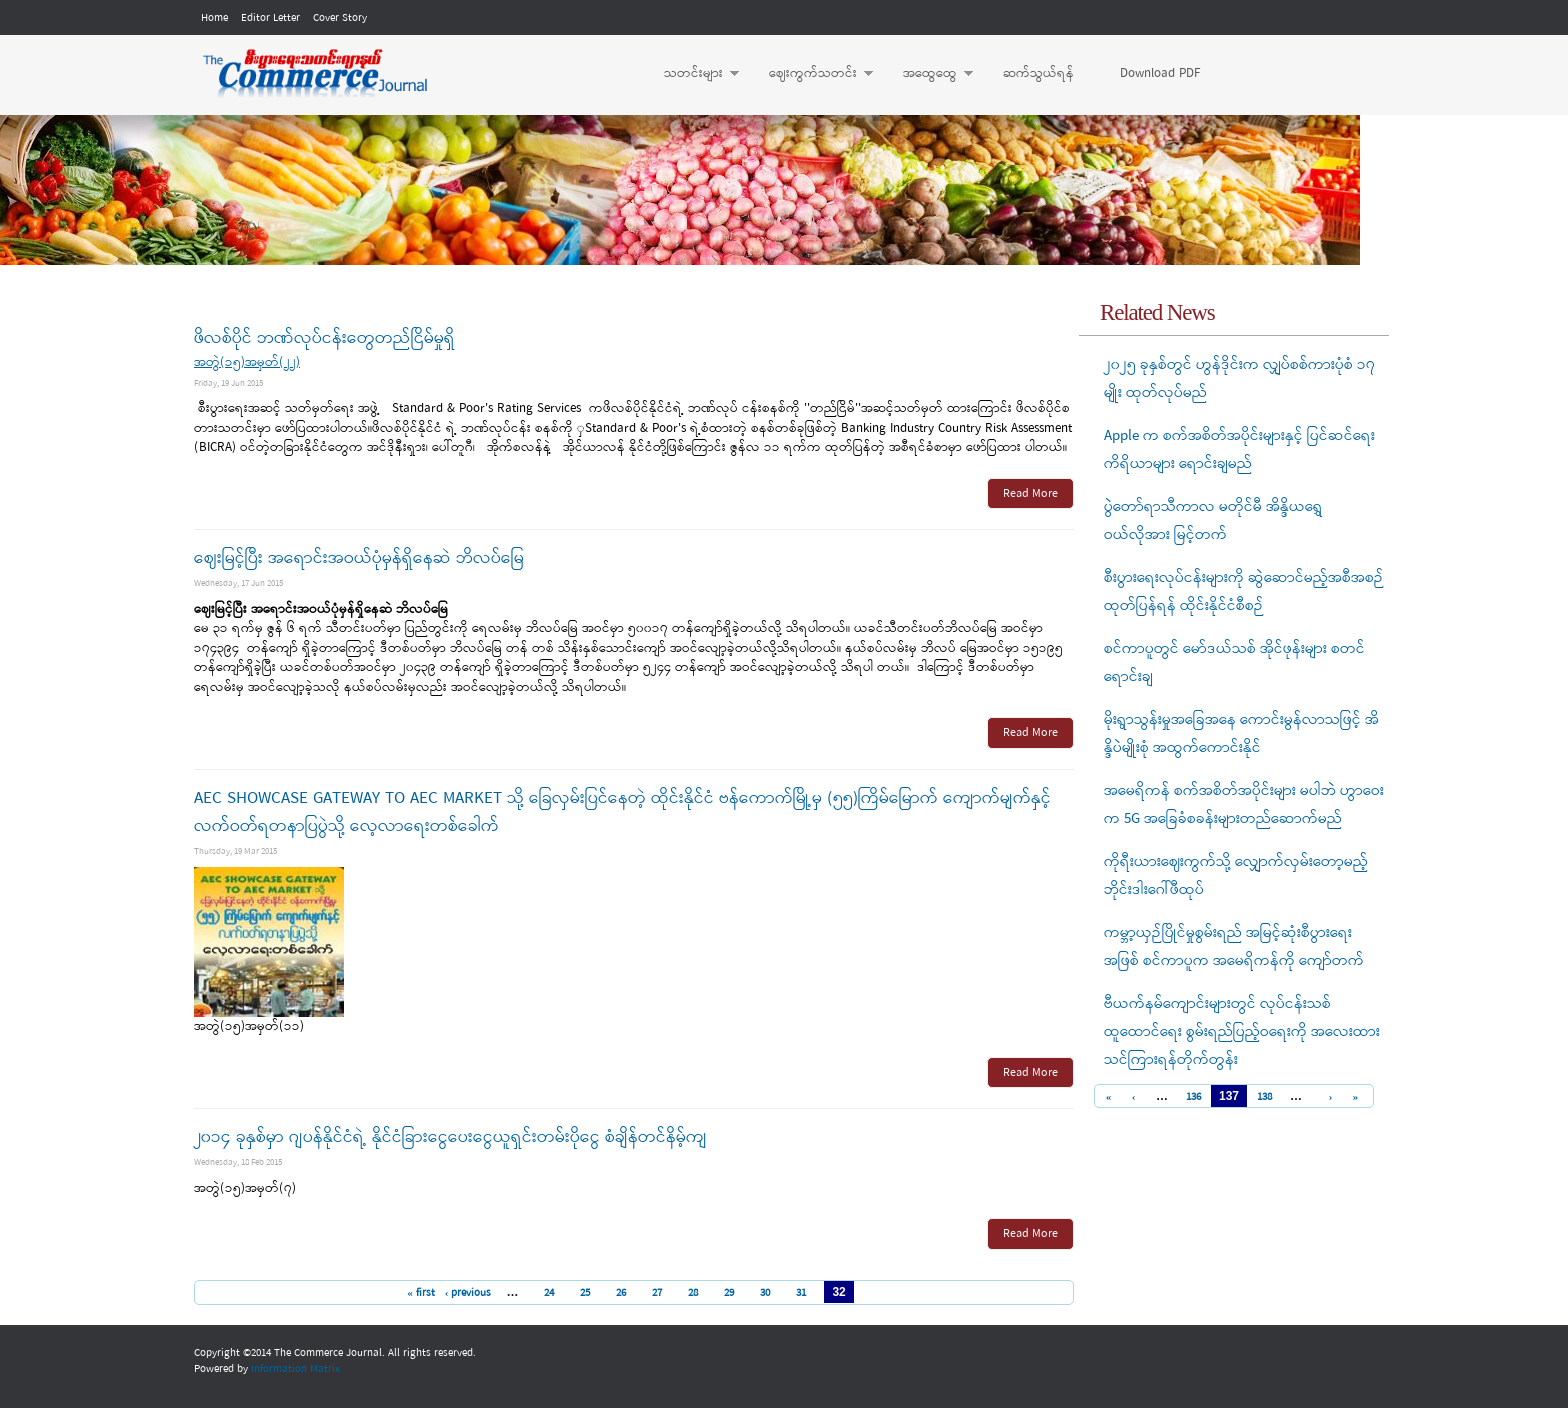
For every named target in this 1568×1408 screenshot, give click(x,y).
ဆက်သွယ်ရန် (1038, 73)
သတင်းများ (691, 74)
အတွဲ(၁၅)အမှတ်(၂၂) (247, 362)
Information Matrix (295, 1369)
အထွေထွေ (928, 74)
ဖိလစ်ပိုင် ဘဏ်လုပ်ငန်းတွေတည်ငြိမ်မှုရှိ (324, 338)
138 (1264, 1097)
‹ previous (468, 1293)
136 (1193, 1097)
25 (585, 1293)
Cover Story (340, 18)
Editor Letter (270, 18)
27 (657, 1293)
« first (421, 1293)
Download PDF (1160, 73)
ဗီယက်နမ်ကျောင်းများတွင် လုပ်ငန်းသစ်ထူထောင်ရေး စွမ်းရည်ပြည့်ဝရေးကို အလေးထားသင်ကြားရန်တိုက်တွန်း (1242, 1032)
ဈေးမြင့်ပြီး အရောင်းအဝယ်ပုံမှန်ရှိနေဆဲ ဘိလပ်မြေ (359, 558)
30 (765, 1293)
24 (549, 1293)
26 (621, 1293)
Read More (1030, 494)
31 (801, 1293)
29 (729, 1293)
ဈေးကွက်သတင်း (811, 74)
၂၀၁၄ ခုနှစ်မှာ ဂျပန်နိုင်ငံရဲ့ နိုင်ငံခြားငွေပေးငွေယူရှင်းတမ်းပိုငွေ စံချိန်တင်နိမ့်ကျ (450, 1137)
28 (693, 1293)
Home (214, 18)
